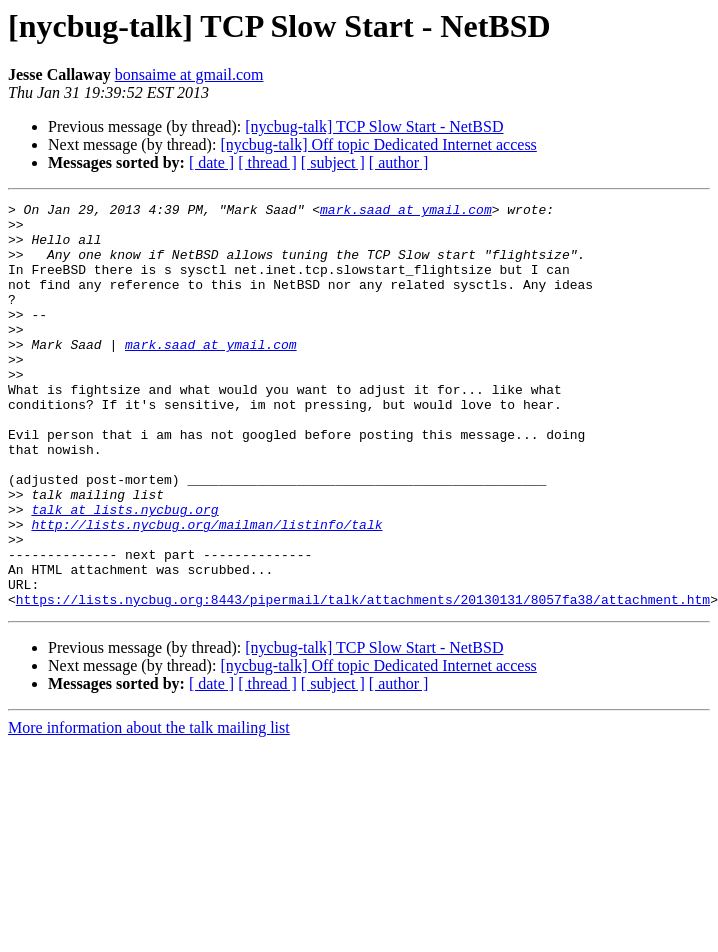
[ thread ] (267, 162)
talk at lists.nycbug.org (124, 572)
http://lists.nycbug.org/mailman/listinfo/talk (206, 590)
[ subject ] (333, 162)
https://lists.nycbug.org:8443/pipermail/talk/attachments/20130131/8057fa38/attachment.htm (363, 680)
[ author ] (399, 162)
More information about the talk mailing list (149, 808)
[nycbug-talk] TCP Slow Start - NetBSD (374, 126)
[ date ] (211, 162)
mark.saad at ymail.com (406, 212)
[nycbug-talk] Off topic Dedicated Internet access (378, 144)
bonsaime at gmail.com (189, 74)
